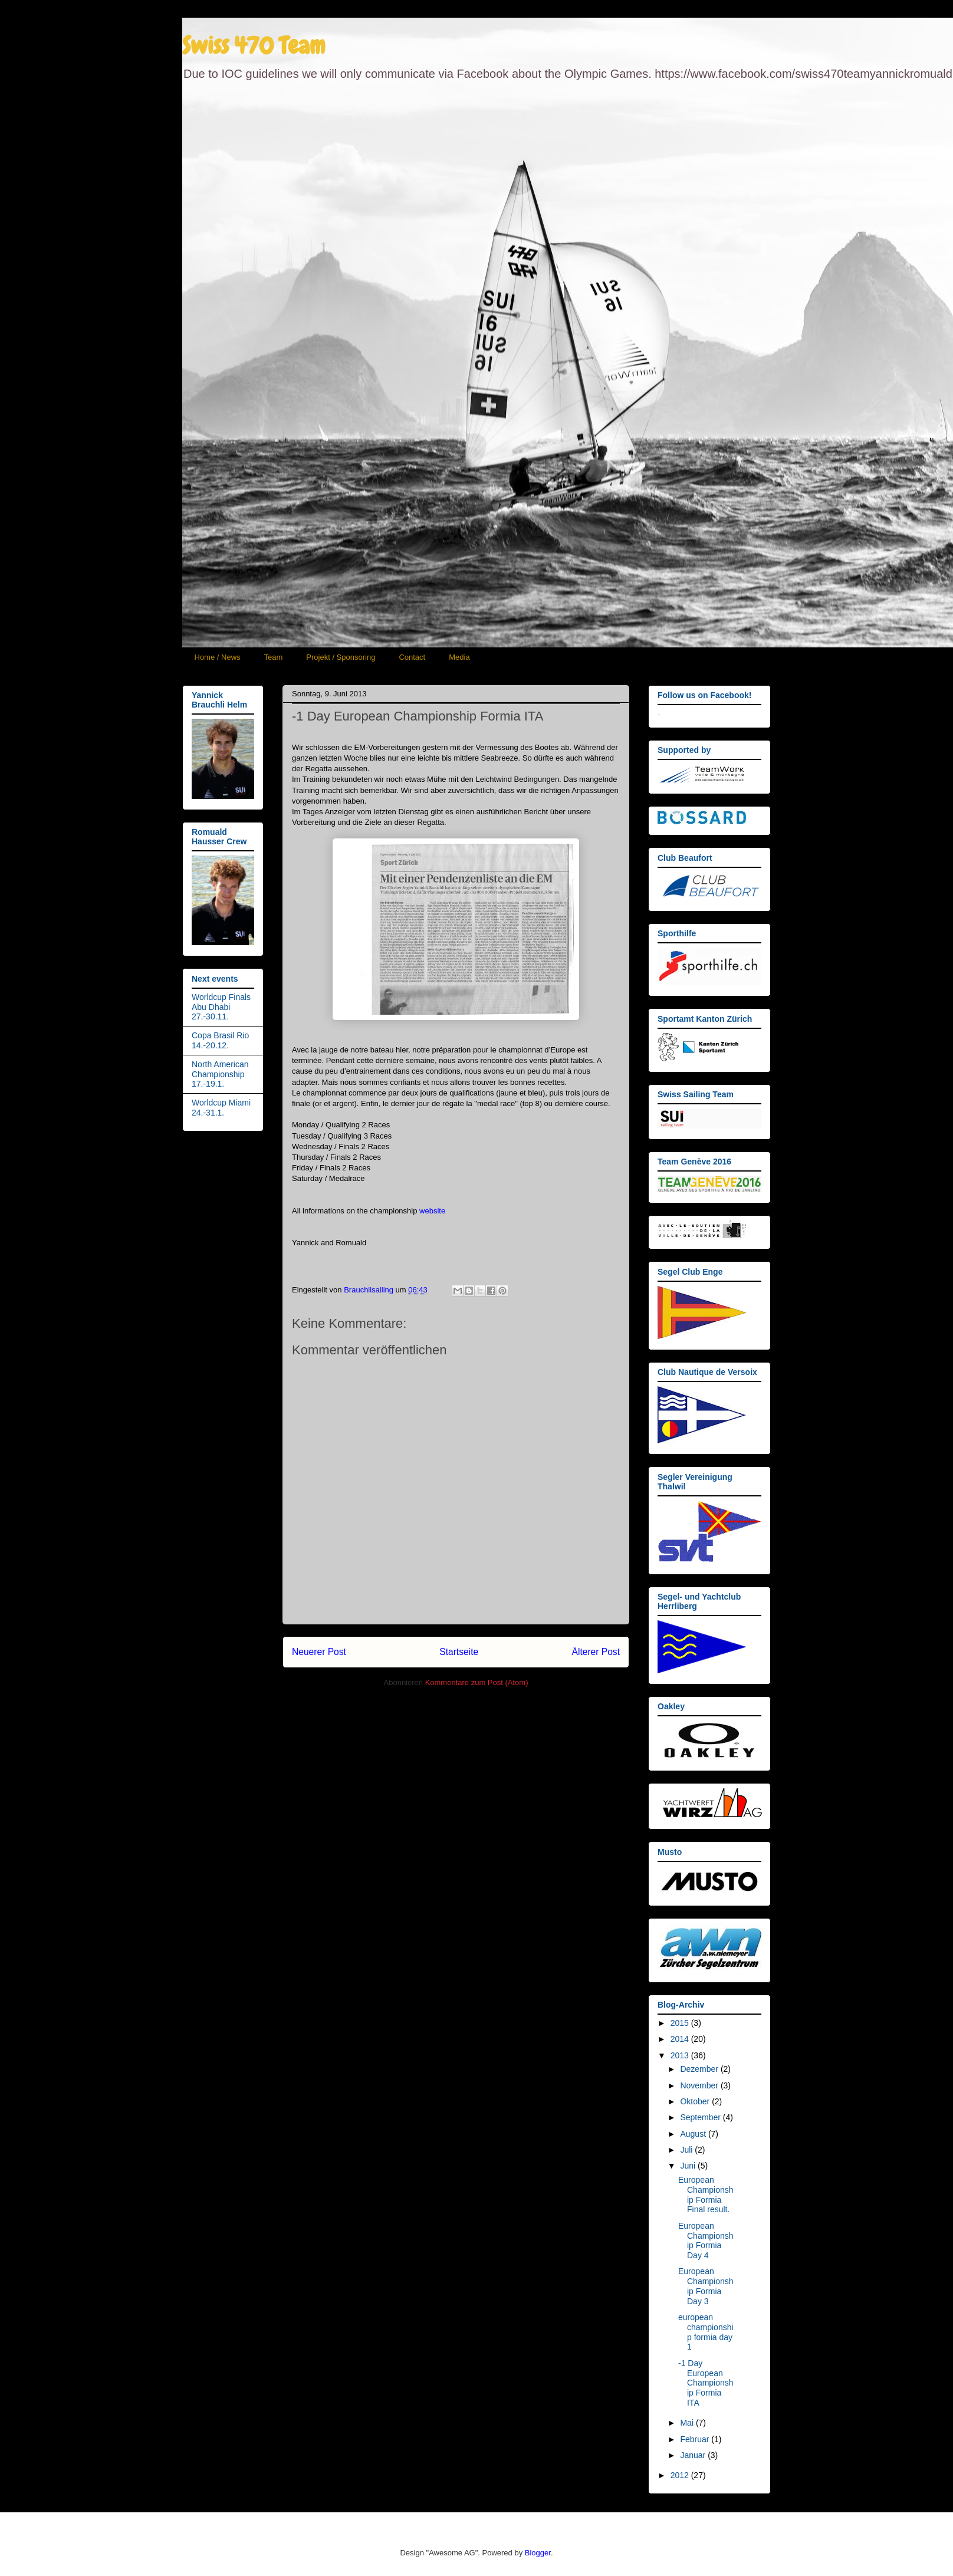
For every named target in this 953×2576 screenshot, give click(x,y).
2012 (681, 2475)
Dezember (700, 2069)
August (694, 2134)
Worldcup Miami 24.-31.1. (221, 1107)
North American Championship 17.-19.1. (220, 1074)
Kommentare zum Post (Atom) (476, 1682)
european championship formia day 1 (706, 2331)
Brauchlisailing (369, 1289)
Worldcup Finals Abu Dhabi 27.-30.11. (221, 1007)
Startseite (458, 1652)
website (432, 1210)
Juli (687, 2149)
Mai (687, 2422)
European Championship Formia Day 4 (706, 2240)
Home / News (218, 657)
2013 (681, 2055)
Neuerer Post (319, 1652)
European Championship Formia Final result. (706, 2194)
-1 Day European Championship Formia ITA (706, 2382)
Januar (694, 2455)
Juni (689, 2165)
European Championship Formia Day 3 (706, 2285)
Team (273, 657)
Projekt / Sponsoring (340, 657)
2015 (681, 2023)
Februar (695, 2439)
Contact (412, 657)
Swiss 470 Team (253, 46)
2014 (681, 2039)
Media (459, 657)
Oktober (696, 2101)
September (701, 2117)
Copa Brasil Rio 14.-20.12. (220, 1040)
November (700, 2085)
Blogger (538, 2552)
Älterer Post (596, 1652)
